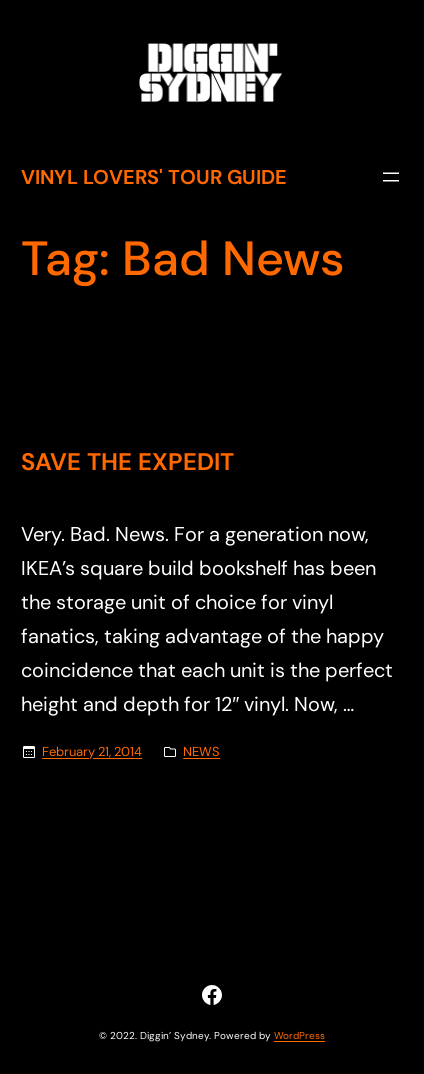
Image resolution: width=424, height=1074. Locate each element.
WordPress (299, 1035)
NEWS (201, 751)
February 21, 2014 (92, 751)
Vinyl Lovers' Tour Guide (154, 177)
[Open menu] (391, 177)
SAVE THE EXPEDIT (127, 462)
